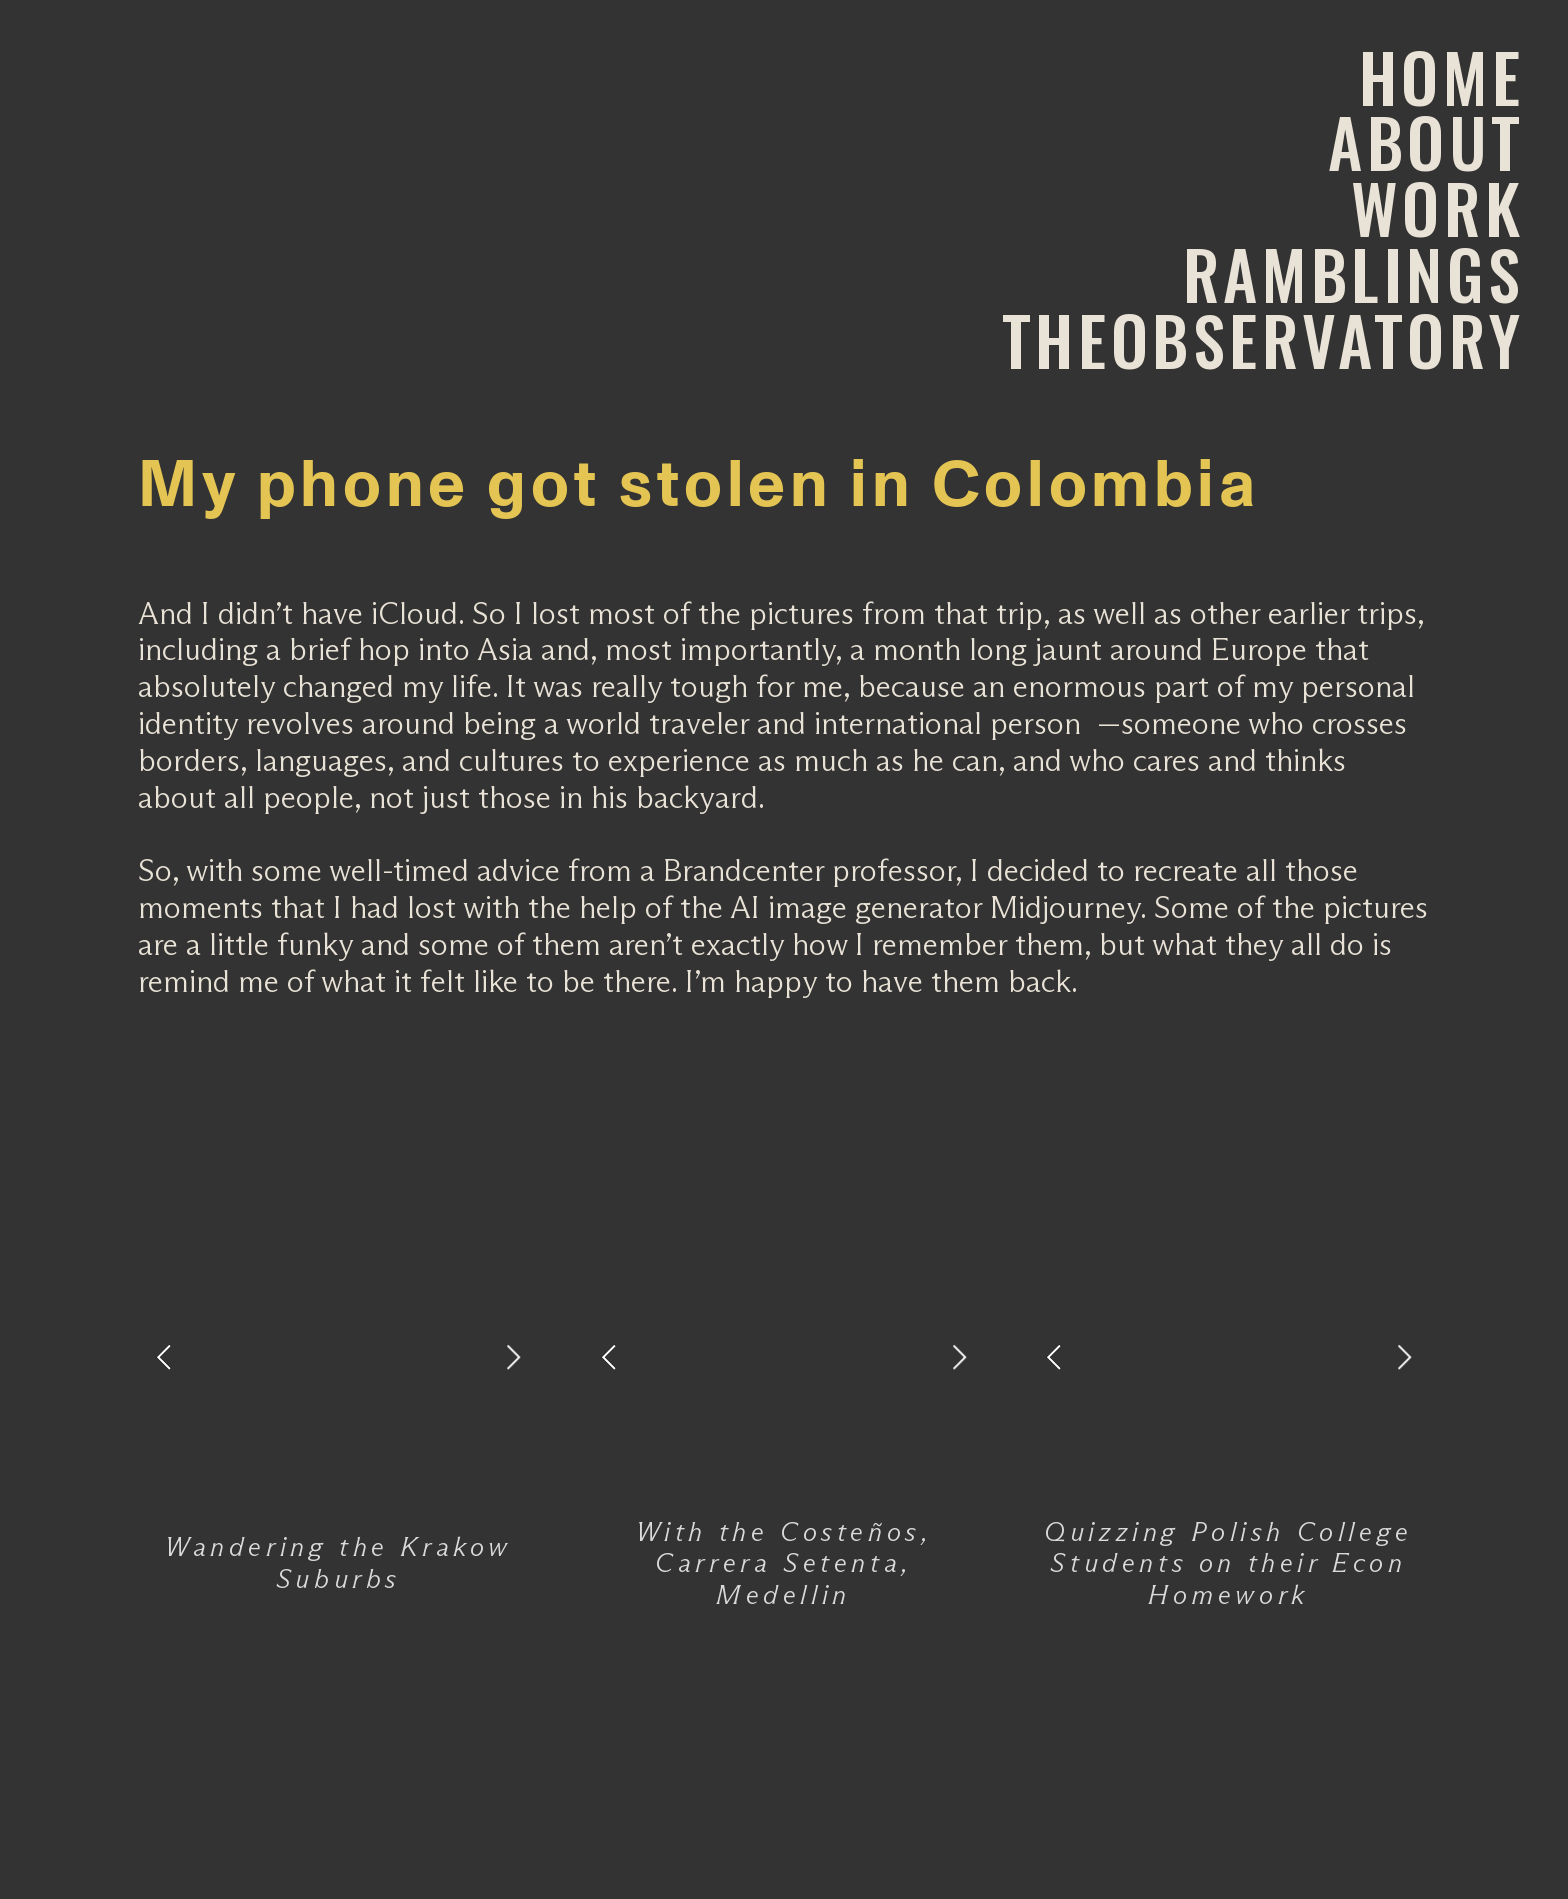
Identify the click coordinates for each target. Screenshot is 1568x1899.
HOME (1441, 76)
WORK (1437, 207)
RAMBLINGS (1353, 273)
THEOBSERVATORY (1263, 339)
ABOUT (1426, 141)
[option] (338, 1357)
